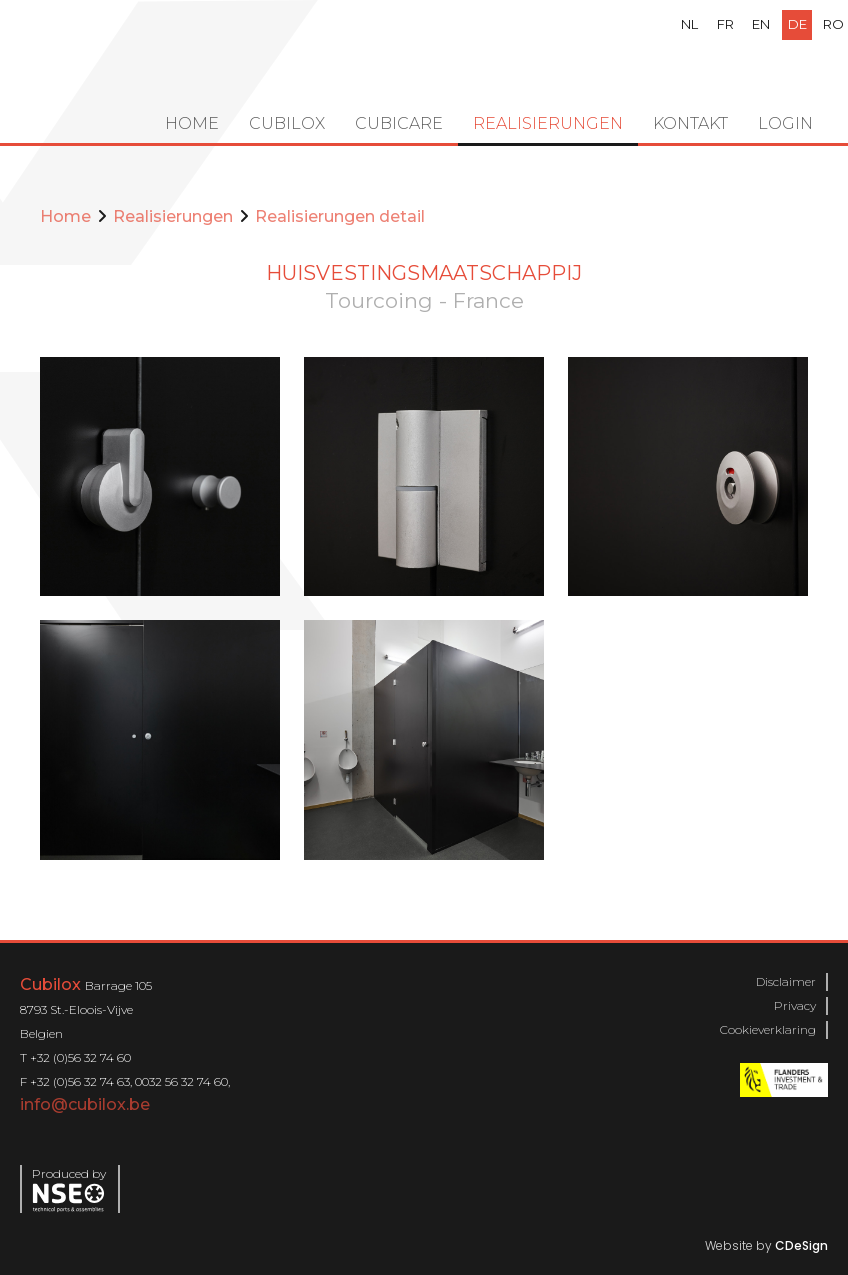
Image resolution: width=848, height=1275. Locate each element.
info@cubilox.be (85, 1104)
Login (785, 123)
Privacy (795, 1005)
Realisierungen (548, 123)
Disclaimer (786, 981)
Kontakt (690, 123)
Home (192, 123)
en (761, 24)
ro (833, 24)
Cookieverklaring (768, 1029)
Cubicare (399, 123)
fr (725, 24)
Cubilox (287, 123)
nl (689, 24)
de (797, 24)
